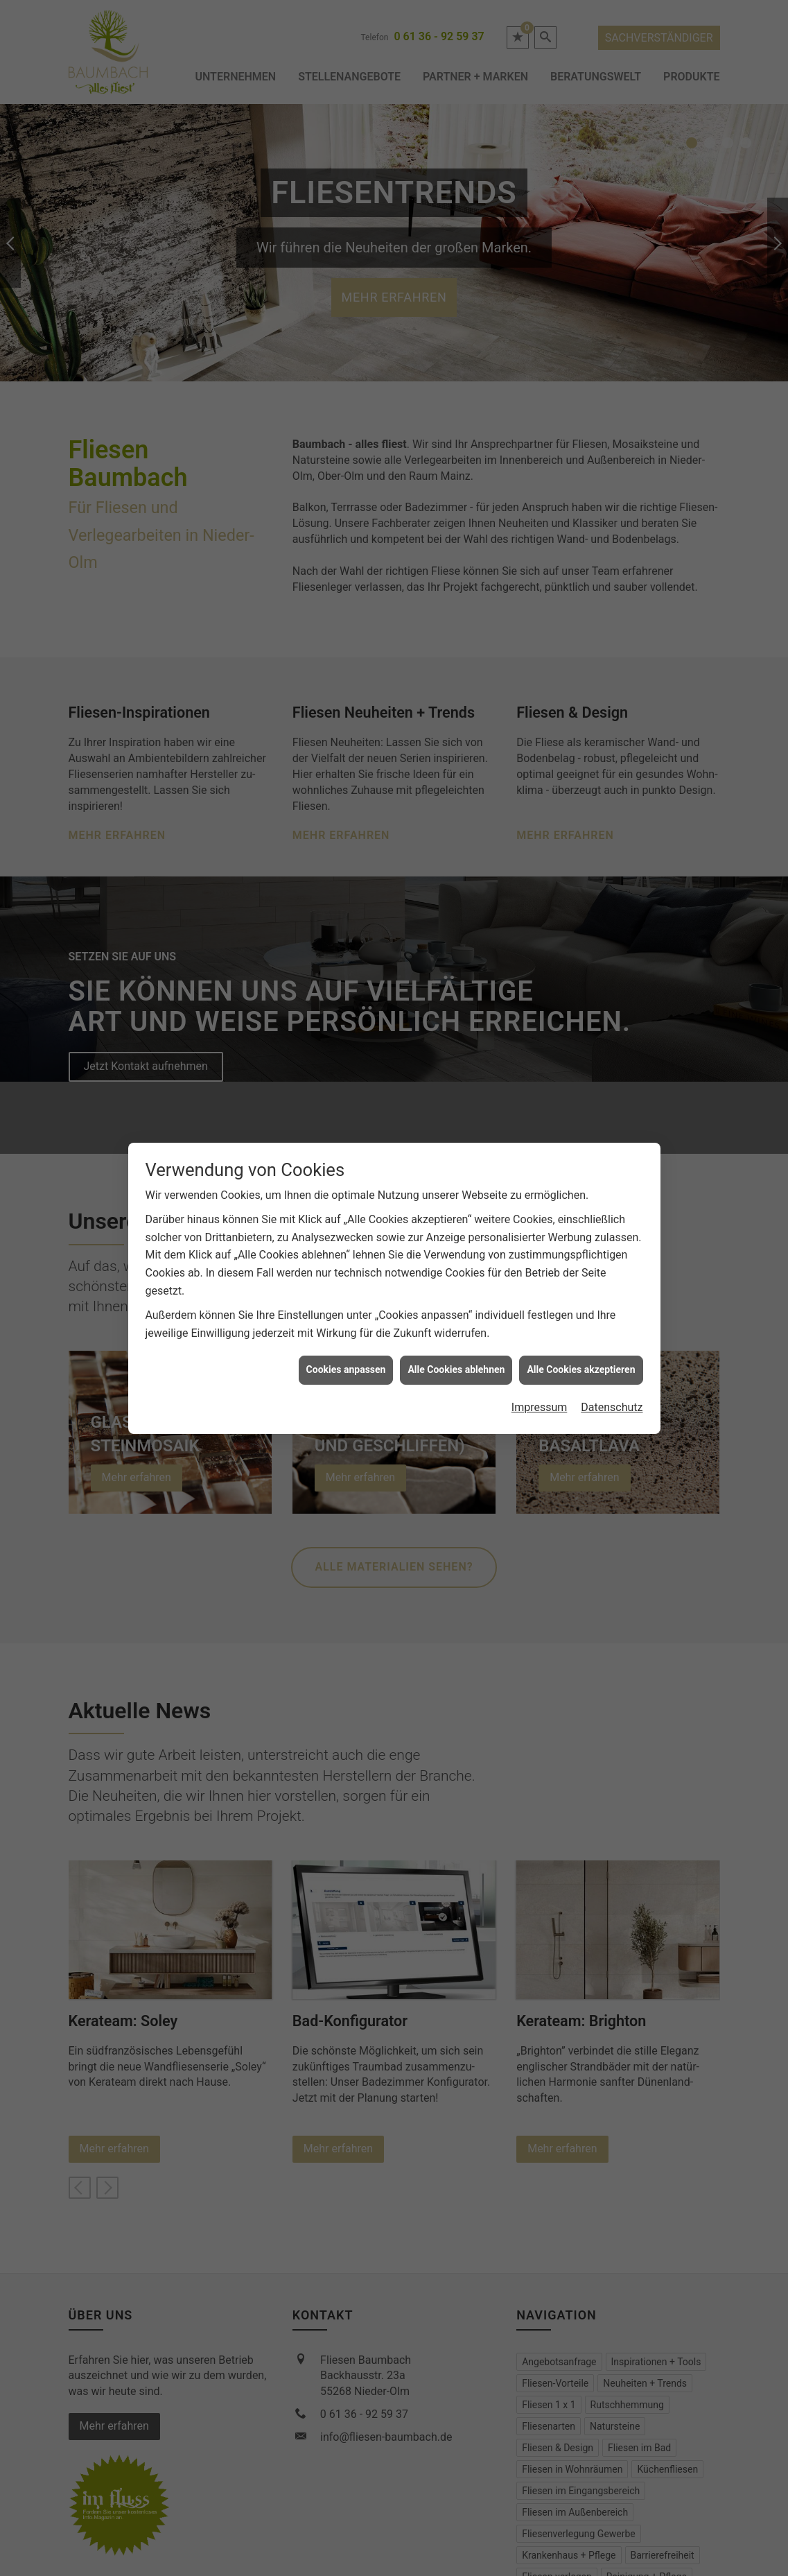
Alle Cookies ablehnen (456, 1369)
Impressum (539, 1407)
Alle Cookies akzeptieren (581, 1369)
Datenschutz (611, 1407)
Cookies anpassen (346, 1369)
